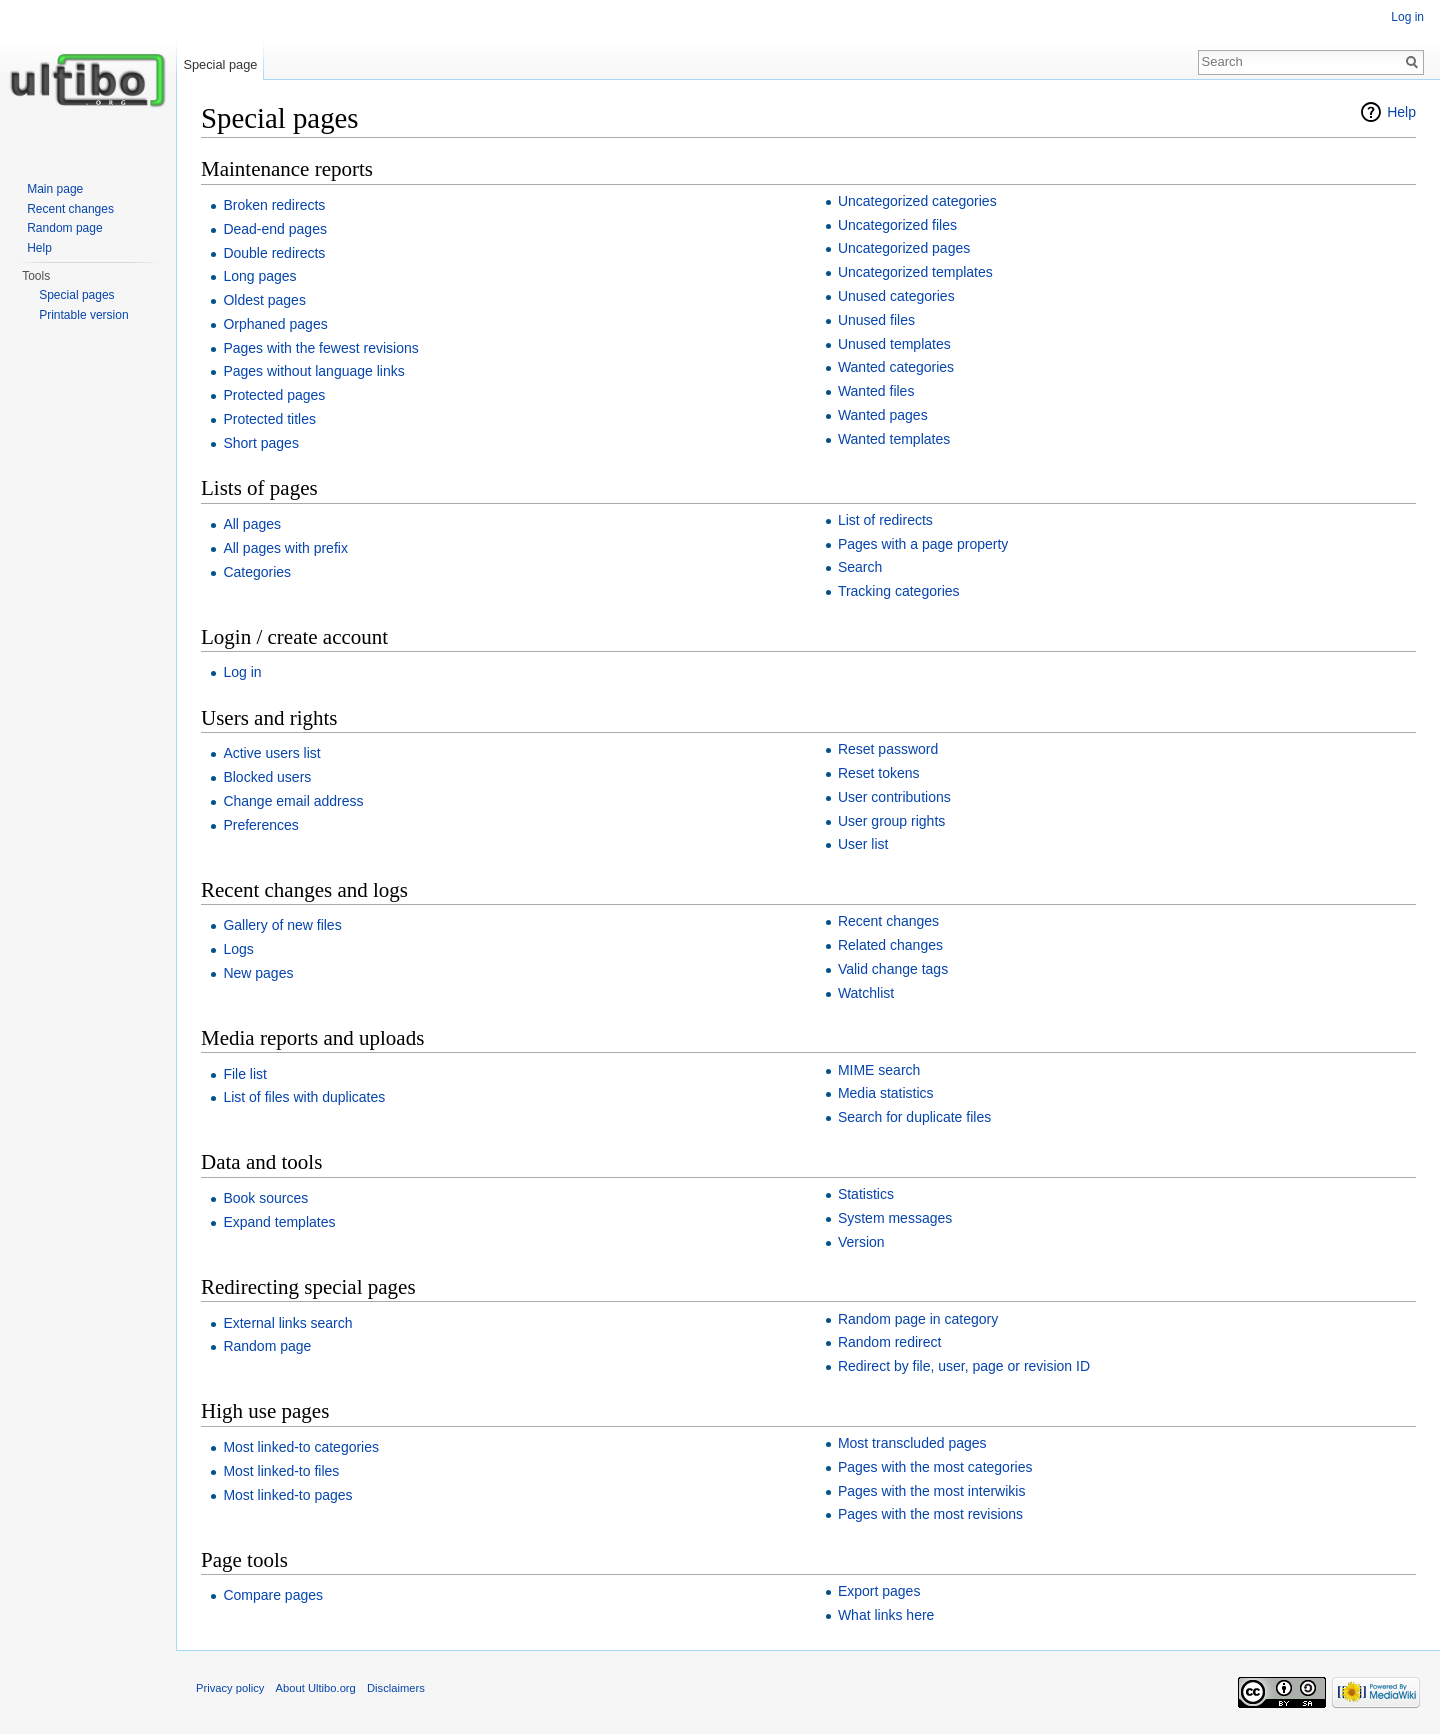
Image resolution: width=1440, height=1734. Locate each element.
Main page (55, 189)
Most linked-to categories (301, 1447)
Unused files (876, 320)
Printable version (83, 315)
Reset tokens (879, 773)
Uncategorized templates (915, 272)
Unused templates (894, 344)
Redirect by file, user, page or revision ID (964, 1366)
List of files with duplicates (304, 1097)
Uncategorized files (897, 225)
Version (861, 1242)
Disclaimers (396, 1688)
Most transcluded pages (912, 1443)
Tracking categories (899, 591)
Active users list (271, 753)
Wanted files (876, 391)
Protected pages (274, 395)
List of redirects (885, 520)
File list (245, 1074)
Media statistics (886, 1093)
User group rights (891, 821)
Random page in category (918, 1319)
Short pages (261, 443)
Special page (220, 64)
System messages (895, 1218)
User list (863, 844)
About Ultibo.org (316, 1688)
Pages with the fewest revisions (320, 348)
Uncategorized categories (917, 201)
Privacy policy (230, 1688)
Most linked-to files (281, 1471)
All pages (252, 524)
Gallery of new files (282, 925)
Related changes (890, 945)
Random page (267, 1346)
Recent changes (888, 921)
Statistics (866, 1194)
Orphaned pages (275, 324)
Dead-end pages (275, 229)
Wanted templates (894, 439)
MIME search (879, 1070)
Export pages (879, 1591)
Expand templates (279, 1222)
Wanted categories (896, 367)
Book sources (265, 1198)
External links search (287, 1323)
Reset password (888, 749)
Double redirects (274, 253)
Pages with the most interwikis (932, 1491)
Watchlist (866, 993)
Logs (238, 949)
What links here (886, 1615)
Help (1401, 112)
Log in (242, 672)
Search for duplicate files (914, 1117)
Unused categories (896, 296)
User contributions (894, 797)
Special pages (76, 295)
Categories (257, 572)
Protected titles (269, 419)
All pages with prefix (285, 548)
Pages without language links (313, 371)
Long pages (259, 276)
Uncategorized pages (904, 248)
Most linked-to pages (287, 1495)
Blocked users (267, 777)
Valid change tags (893, 969)
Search (860, 567)
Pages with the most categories (935, 1467)
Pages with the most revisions (930, 1514)
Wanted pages (883, 415)
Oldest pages (264, 300)
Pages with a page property (923, 544)
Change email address (293, 801)
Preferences (260, 825)
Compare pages (273, 1595)
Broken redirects (274, 205)
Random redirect (890, 1342)
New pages (258, 973)
